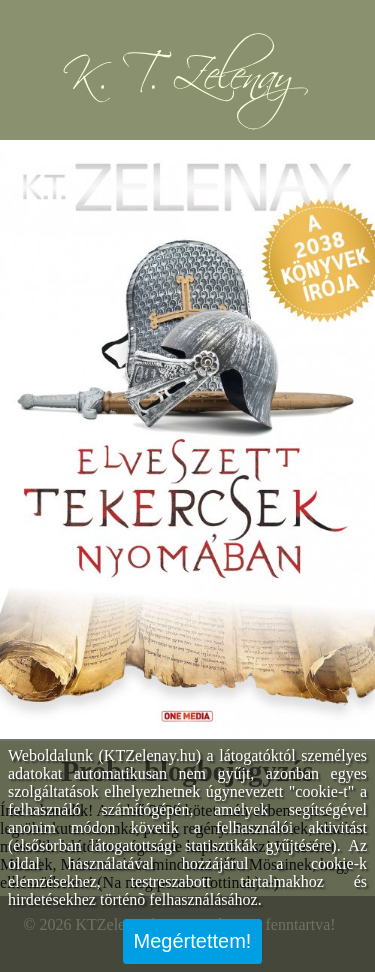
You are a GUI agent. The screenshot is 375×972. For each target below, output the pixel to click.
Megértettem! (193, 941)
